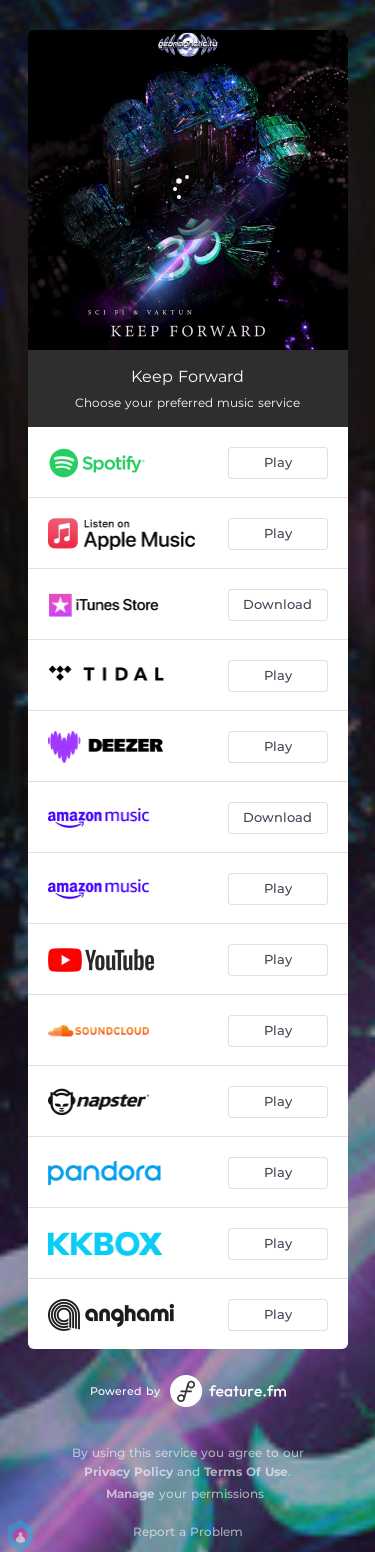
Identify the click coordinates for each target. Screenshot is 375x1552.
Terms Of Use (246, 1471)
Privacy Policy (128, 1471)
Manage (130, 1493)
